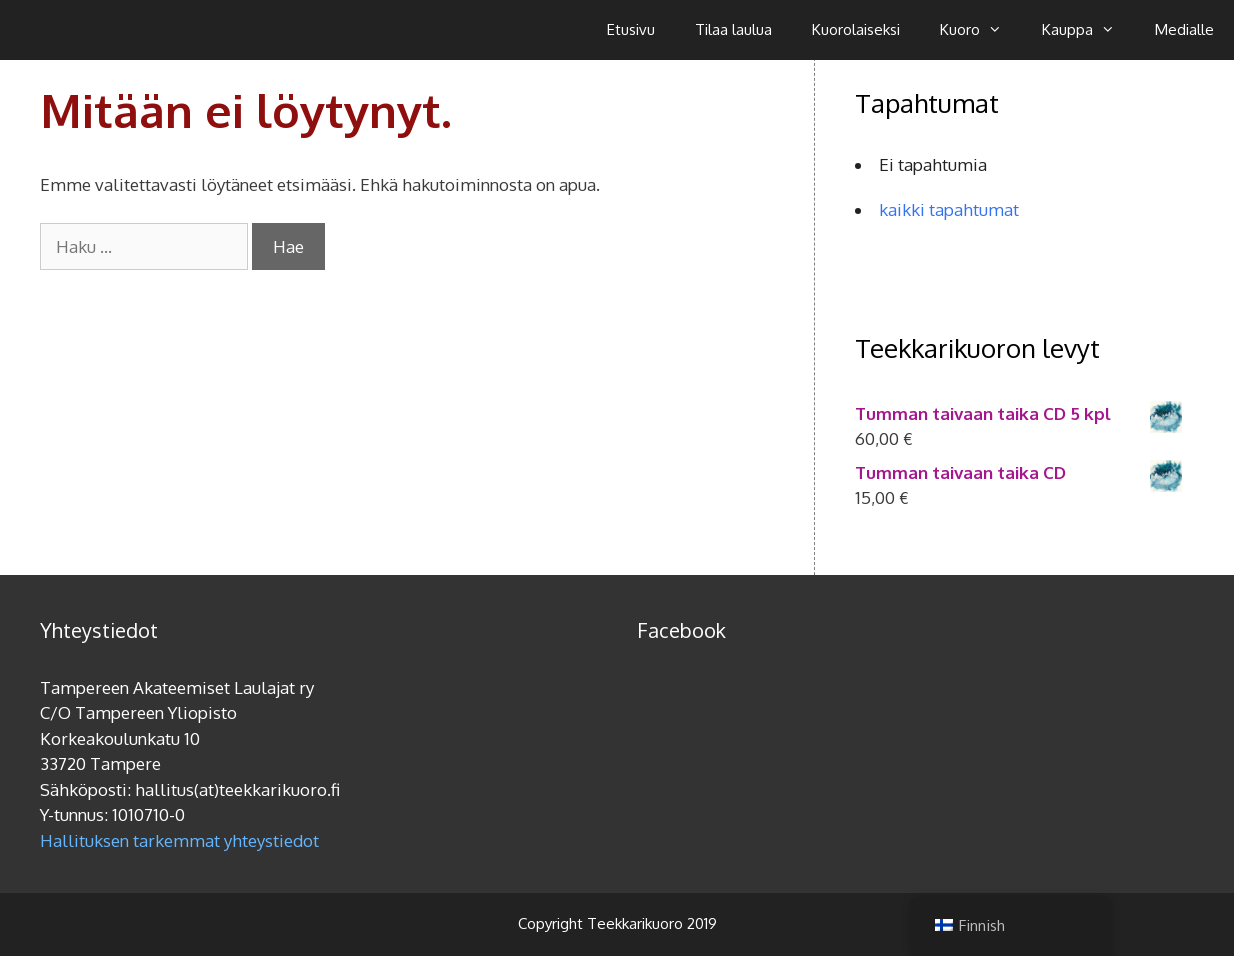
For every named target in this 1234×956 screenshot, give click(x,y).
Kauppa (1088, 30)
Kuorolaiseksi (856, 29)
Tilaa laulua (733, 29)
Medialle (1184, 29)
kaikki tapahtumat (949, 209)
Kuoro (981, 30)
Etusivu (631, 29)
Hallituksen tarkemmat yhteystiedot (179, 840)
